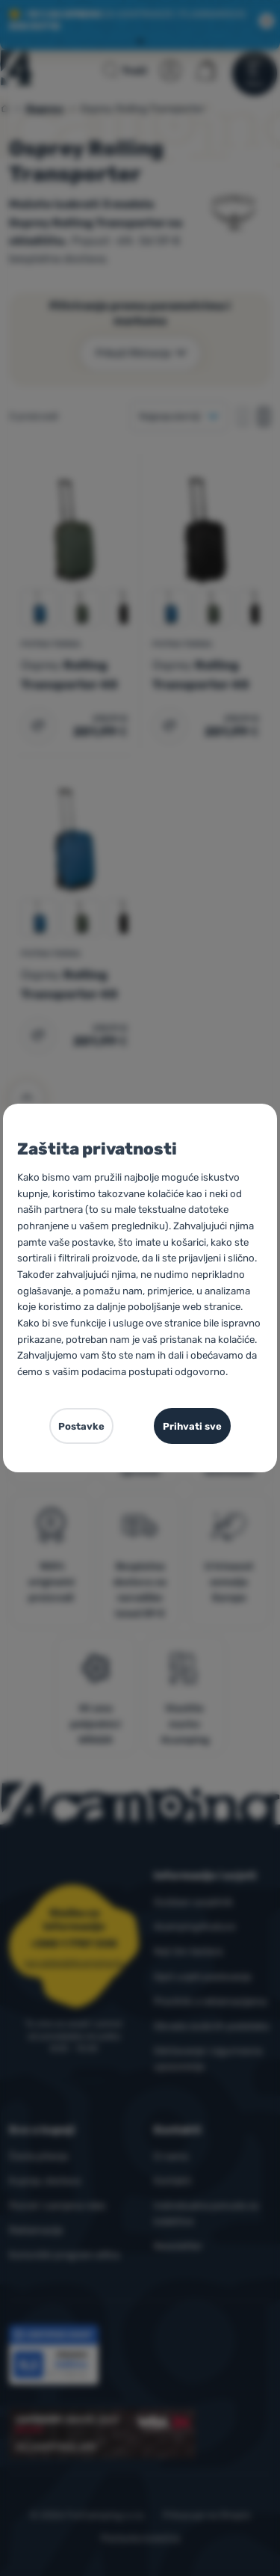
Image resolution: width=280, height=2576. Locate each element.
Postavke (81, 1426)
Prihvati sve (192, 1426)
